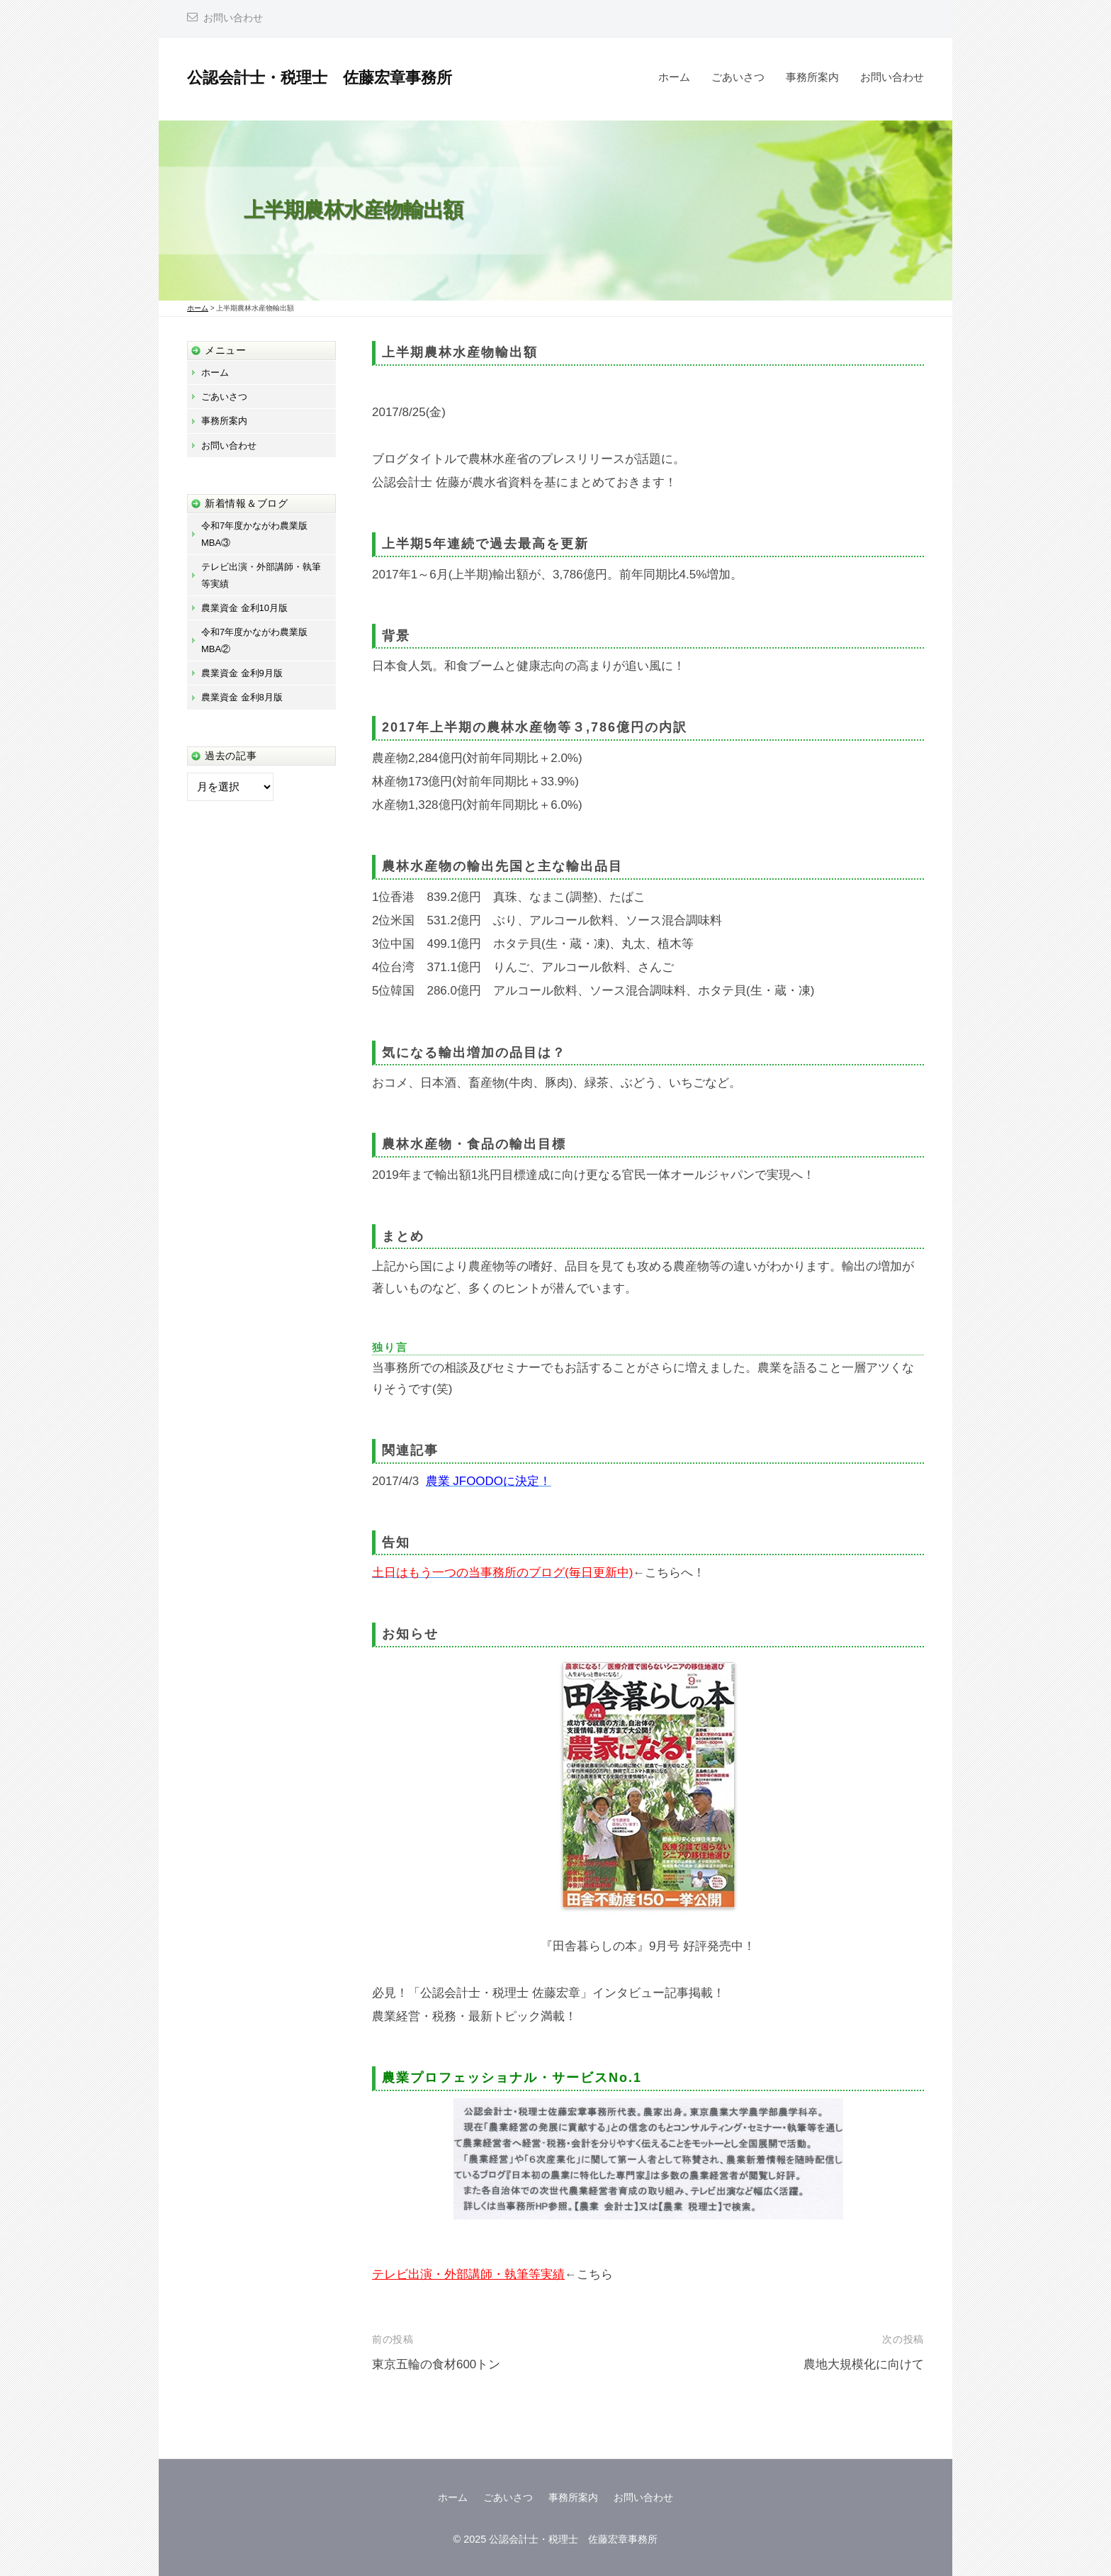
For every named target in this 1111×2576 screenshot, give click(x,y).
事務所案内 (812, 77)
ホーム (674, 77)
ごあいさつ (738, 77)
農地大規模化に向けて (863, 2364)
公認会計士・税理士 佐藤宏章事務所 (319, 77)
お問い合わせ (233, 18)
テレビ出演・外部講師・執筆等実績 (468, 2274)
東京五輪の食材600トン (436, 2364)
